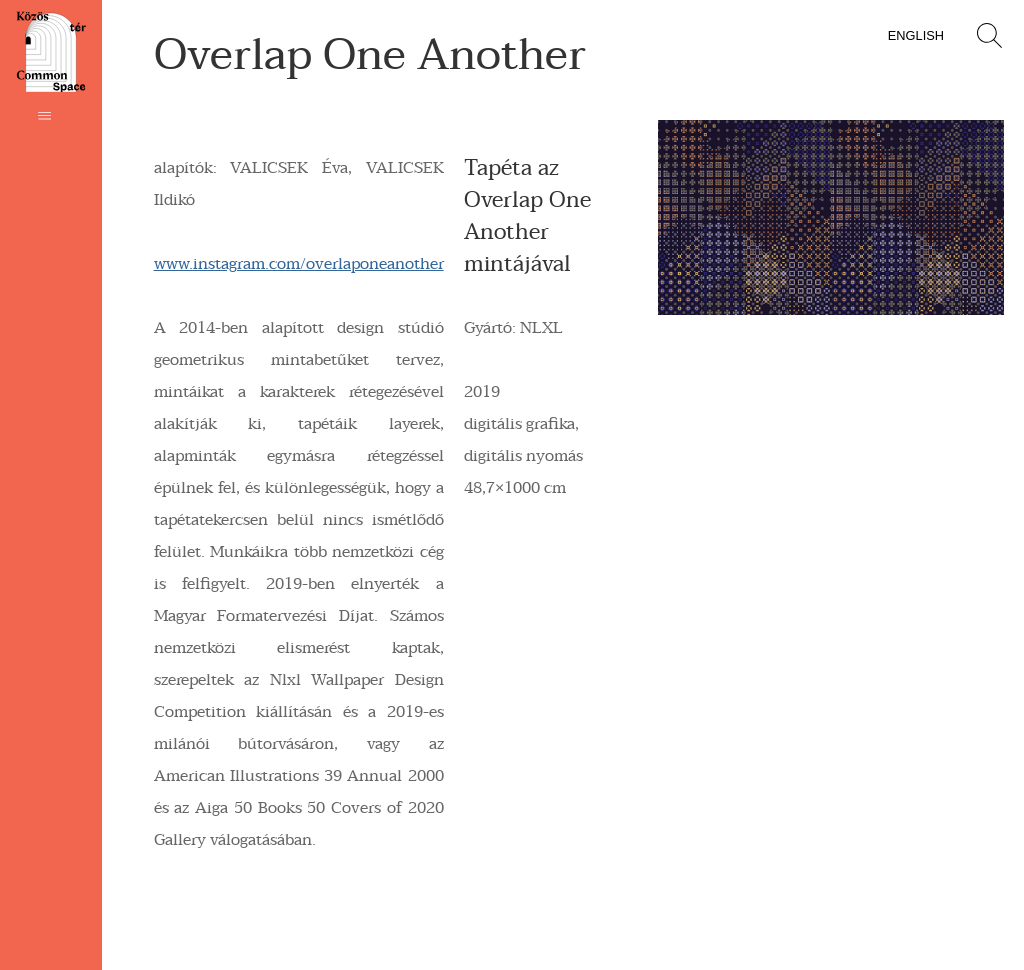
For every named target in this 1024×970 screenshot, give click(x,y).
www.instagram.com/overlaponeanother (299, 264)
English (916, 35)
